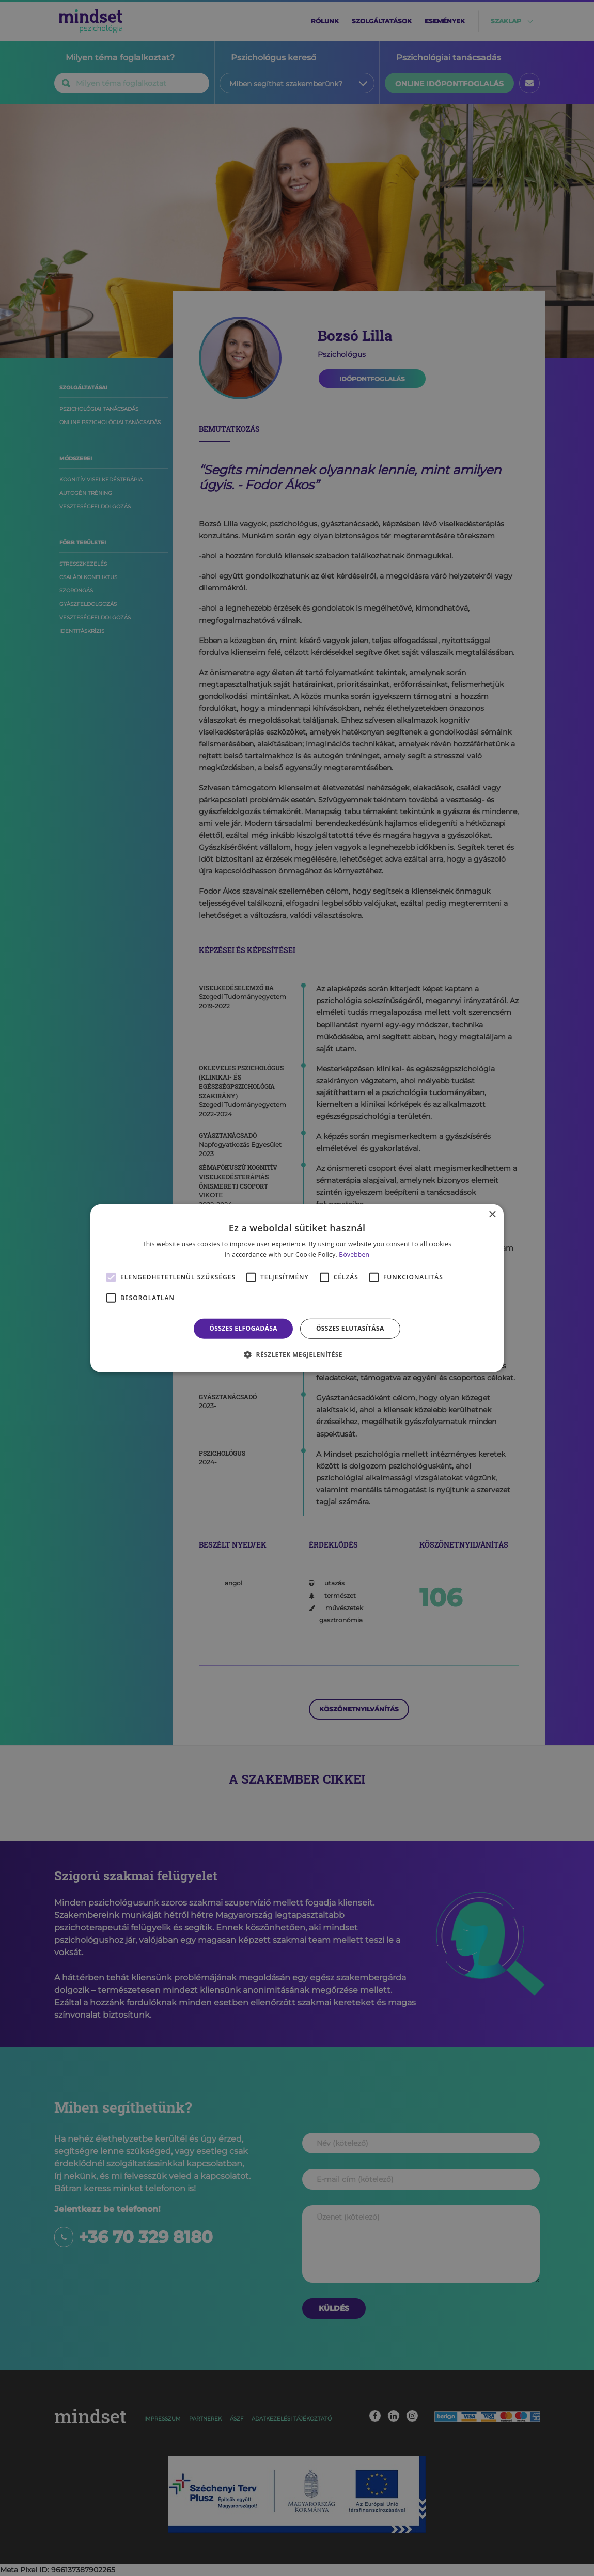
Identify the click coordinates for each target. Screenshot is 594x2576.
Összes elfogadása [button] (243, 1328)
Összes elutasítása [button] (350, 1328)
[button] (297, 1354)
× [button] (492, 1215)
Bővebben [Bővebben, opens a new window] (354, 1254)
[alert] (297, 1288)
